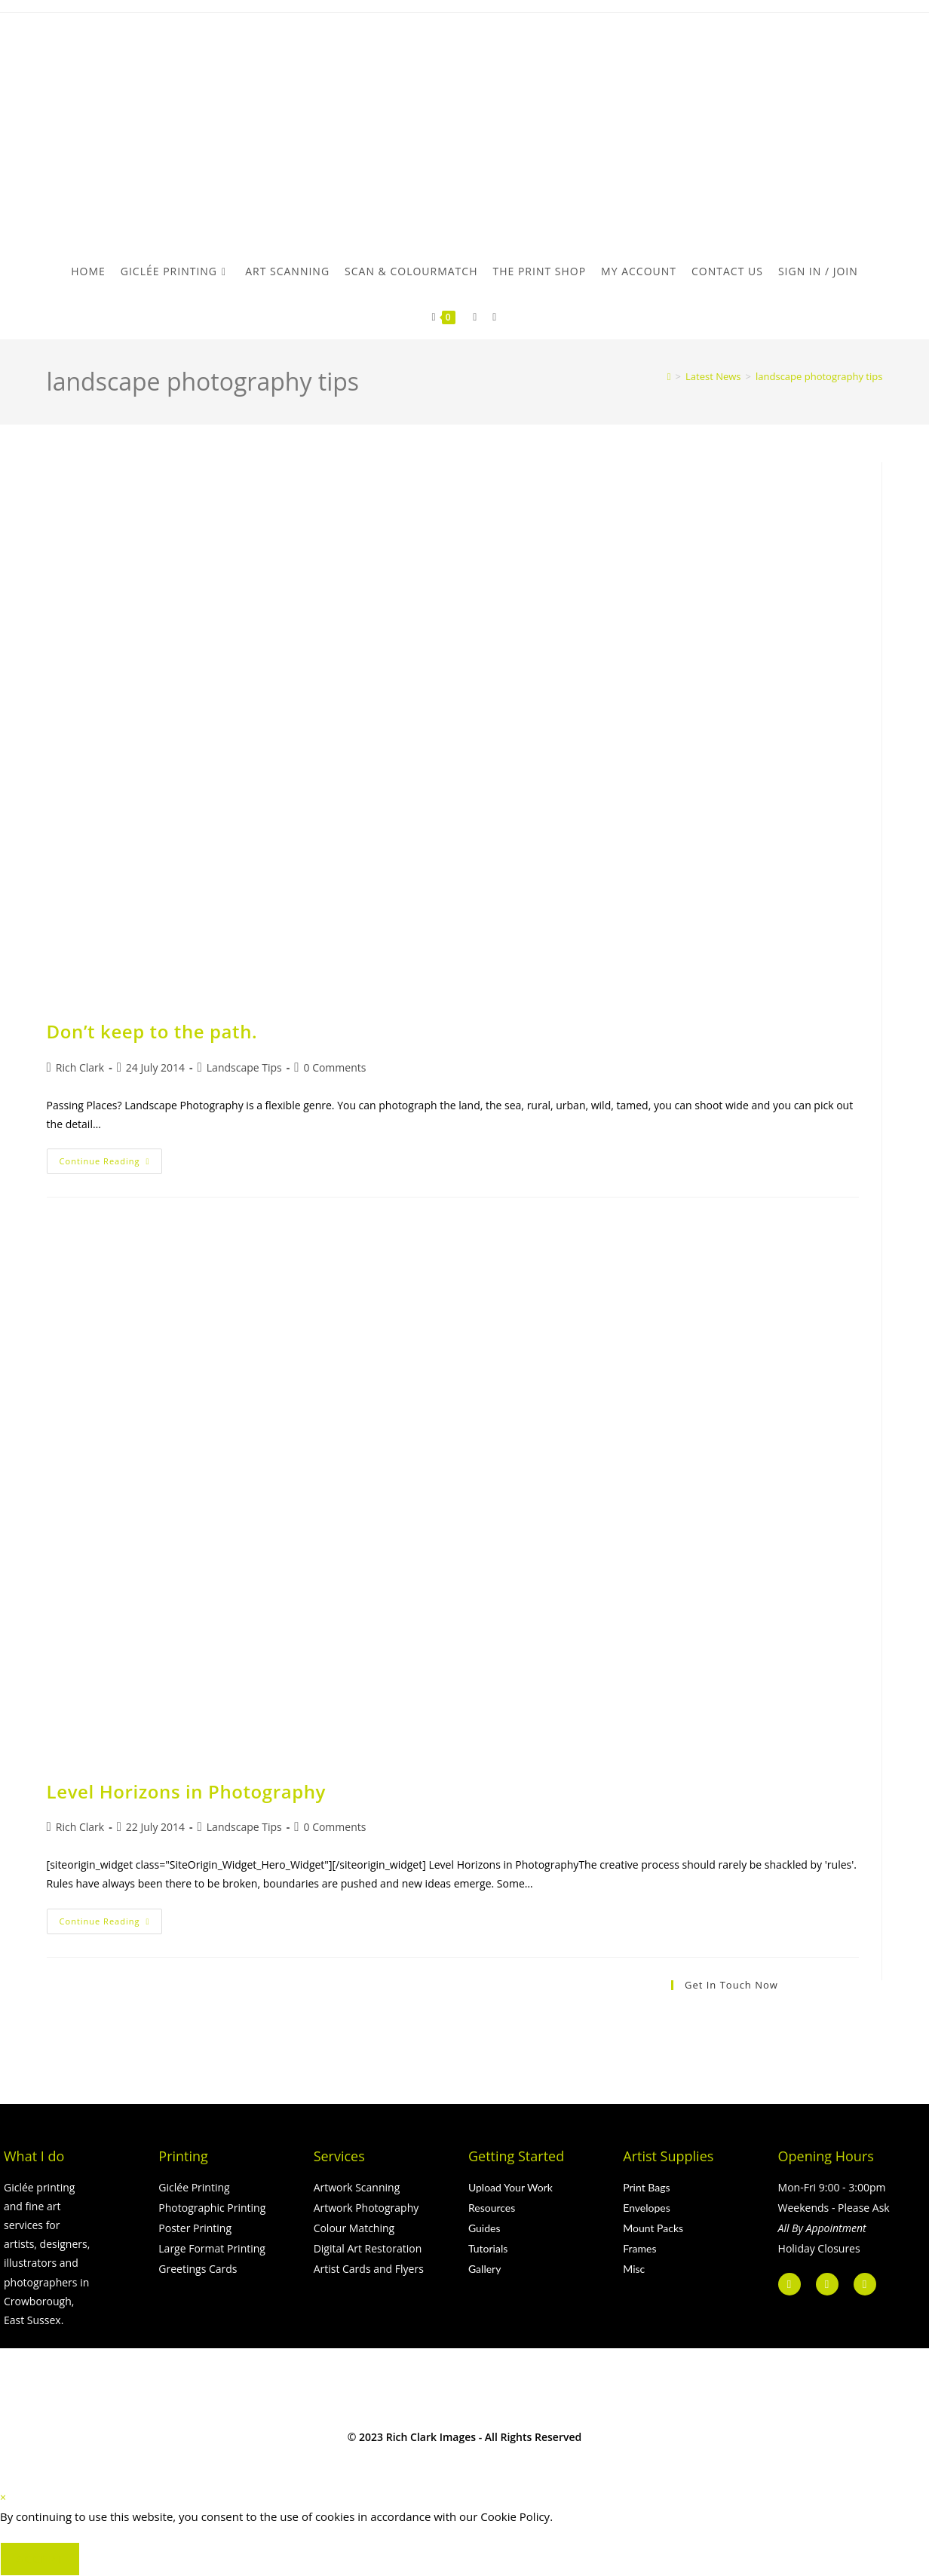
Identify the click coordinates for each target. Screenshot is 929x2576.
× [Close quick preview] (3, 2497)
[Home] (669, 376)
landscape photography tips (819, 376)
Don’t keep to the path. (152, 1031)
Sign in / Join (818, 271)
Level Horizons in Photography (186, 1791)
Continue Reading (111, 1157)
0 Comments (334, 1067)
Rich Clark (80, 1067)
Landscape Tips (244, 1067)
